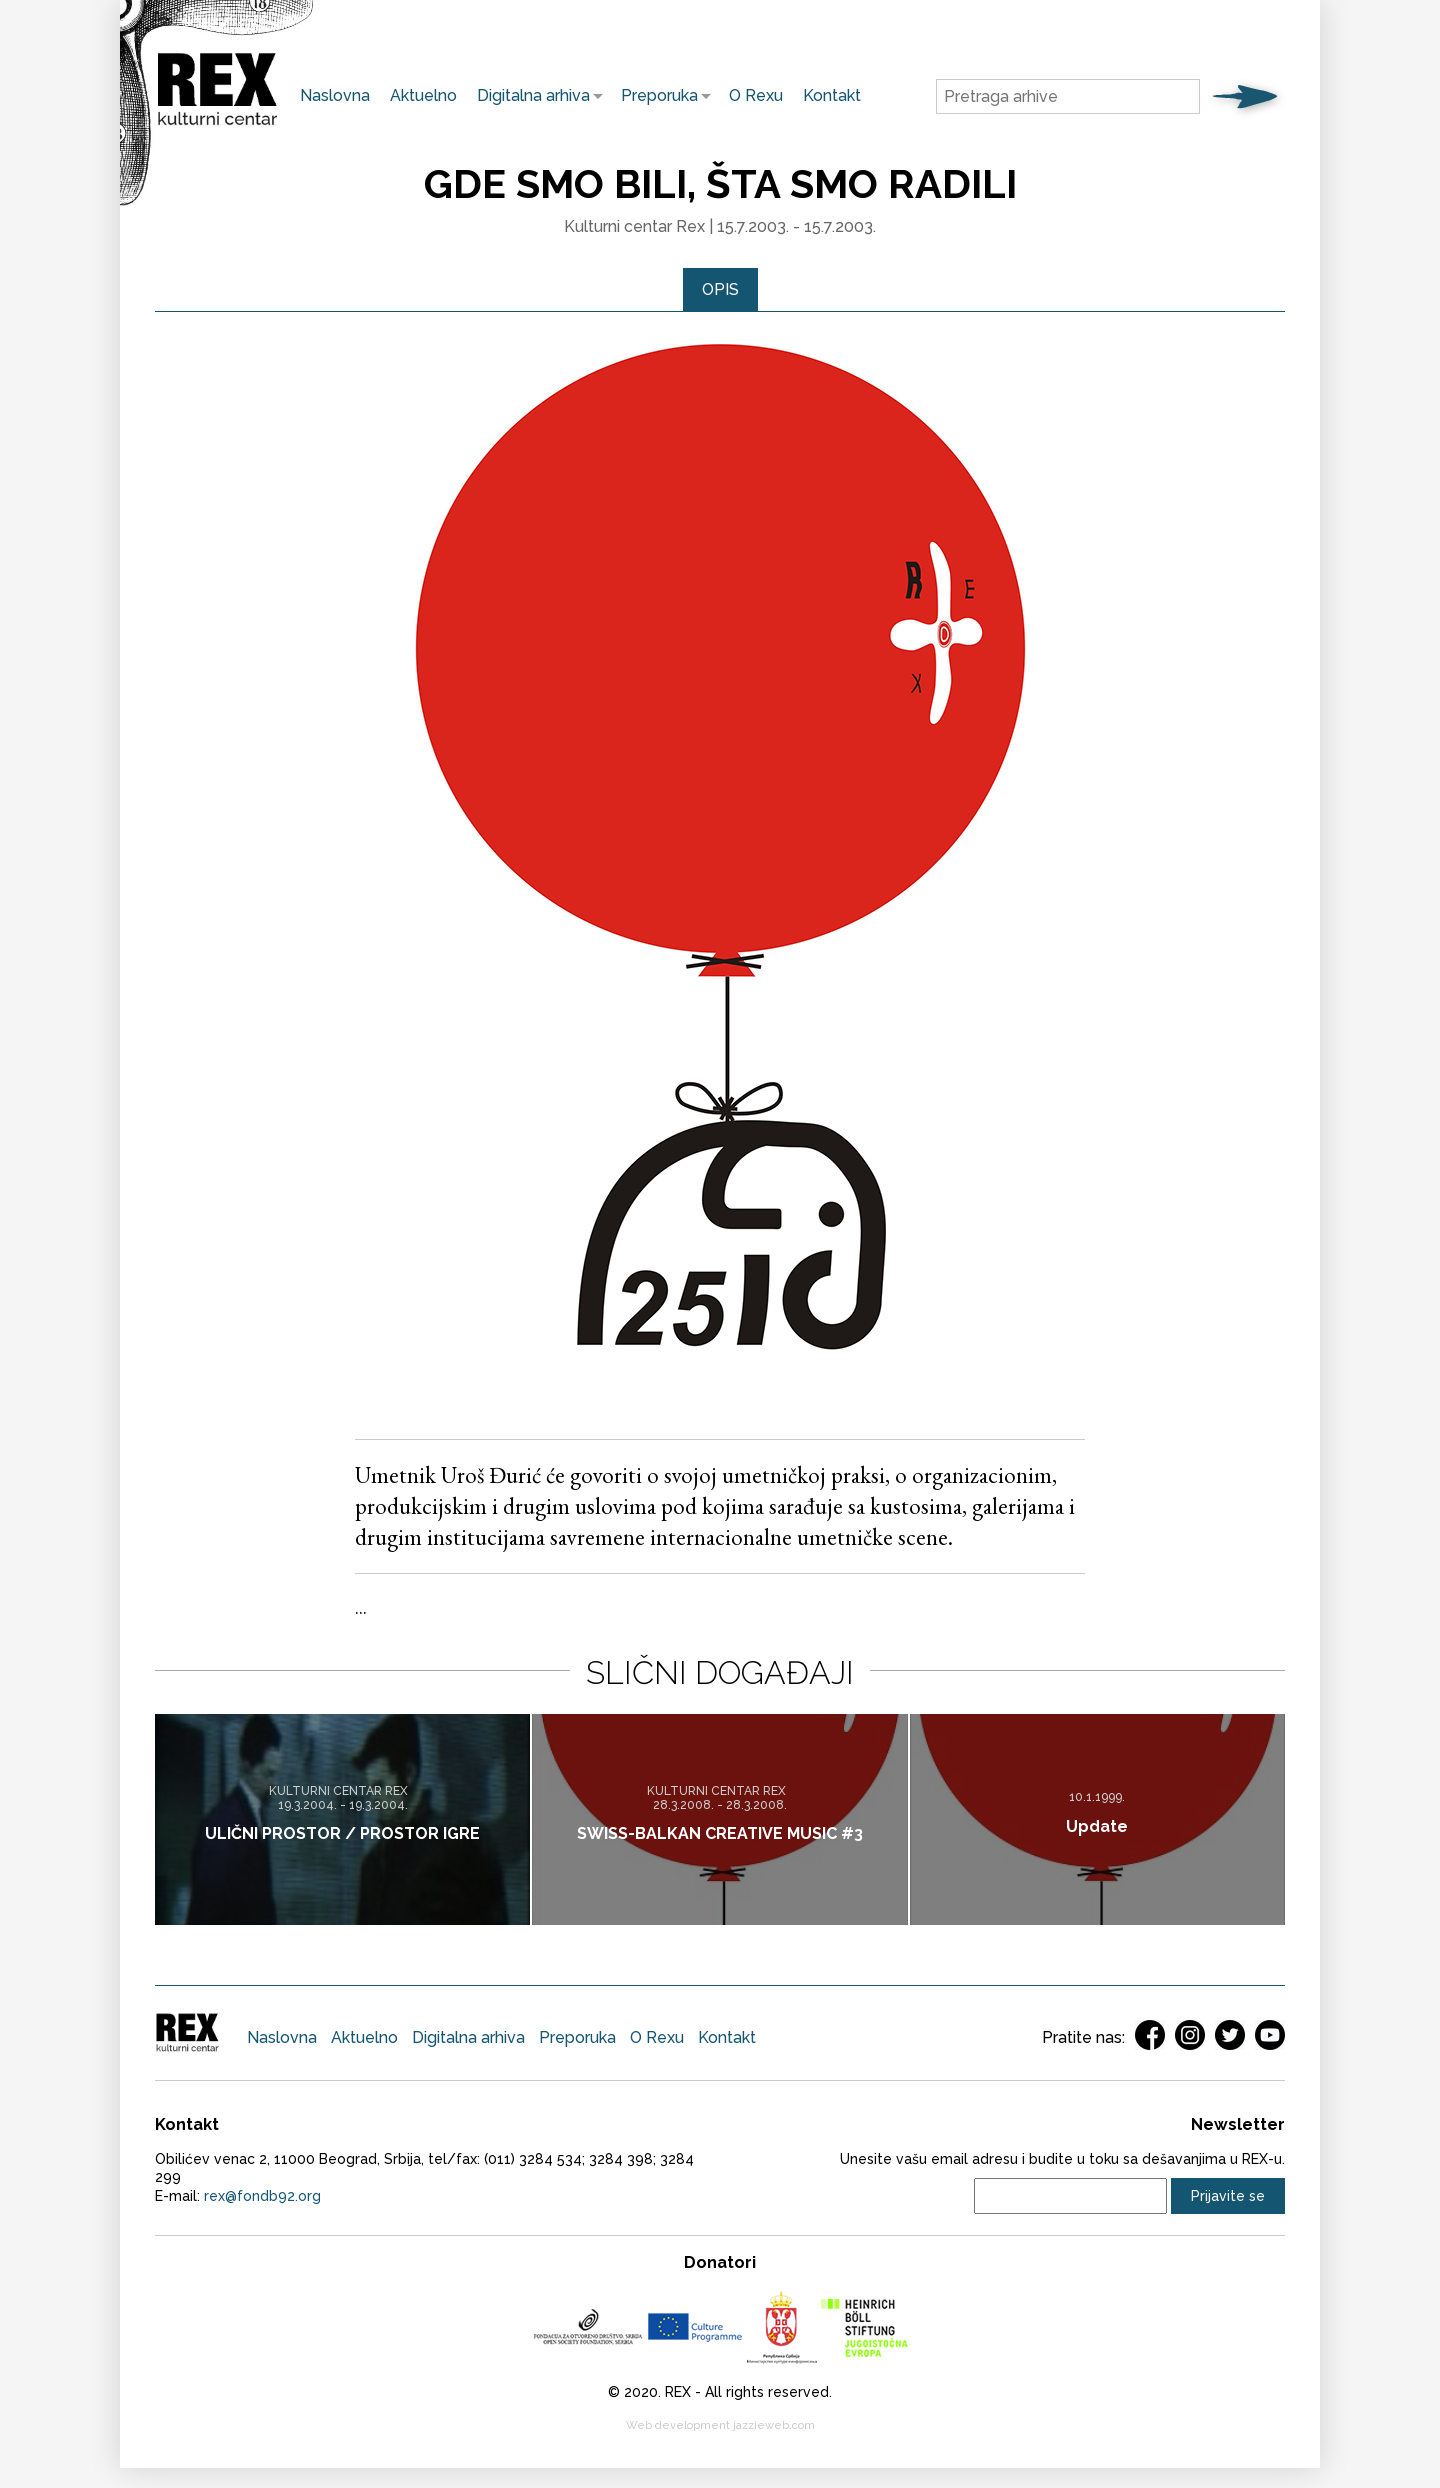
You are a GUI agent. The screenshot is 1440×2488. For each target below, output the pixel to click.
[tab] (720, 290)
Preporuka (654, 95)
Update (1097, 1826)
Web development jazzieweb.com (720, 2425)
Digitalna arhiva (528, 95)
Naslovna (335, 95)
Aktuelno (423, 95)
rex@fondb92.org (262, 2196)
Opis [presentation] (720, 289)
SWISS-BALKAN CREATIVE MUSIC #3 (720, 1833)
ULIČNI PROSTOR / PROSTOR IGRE (342, 1833)
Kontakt (832, 95)
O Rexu (756, 95)
